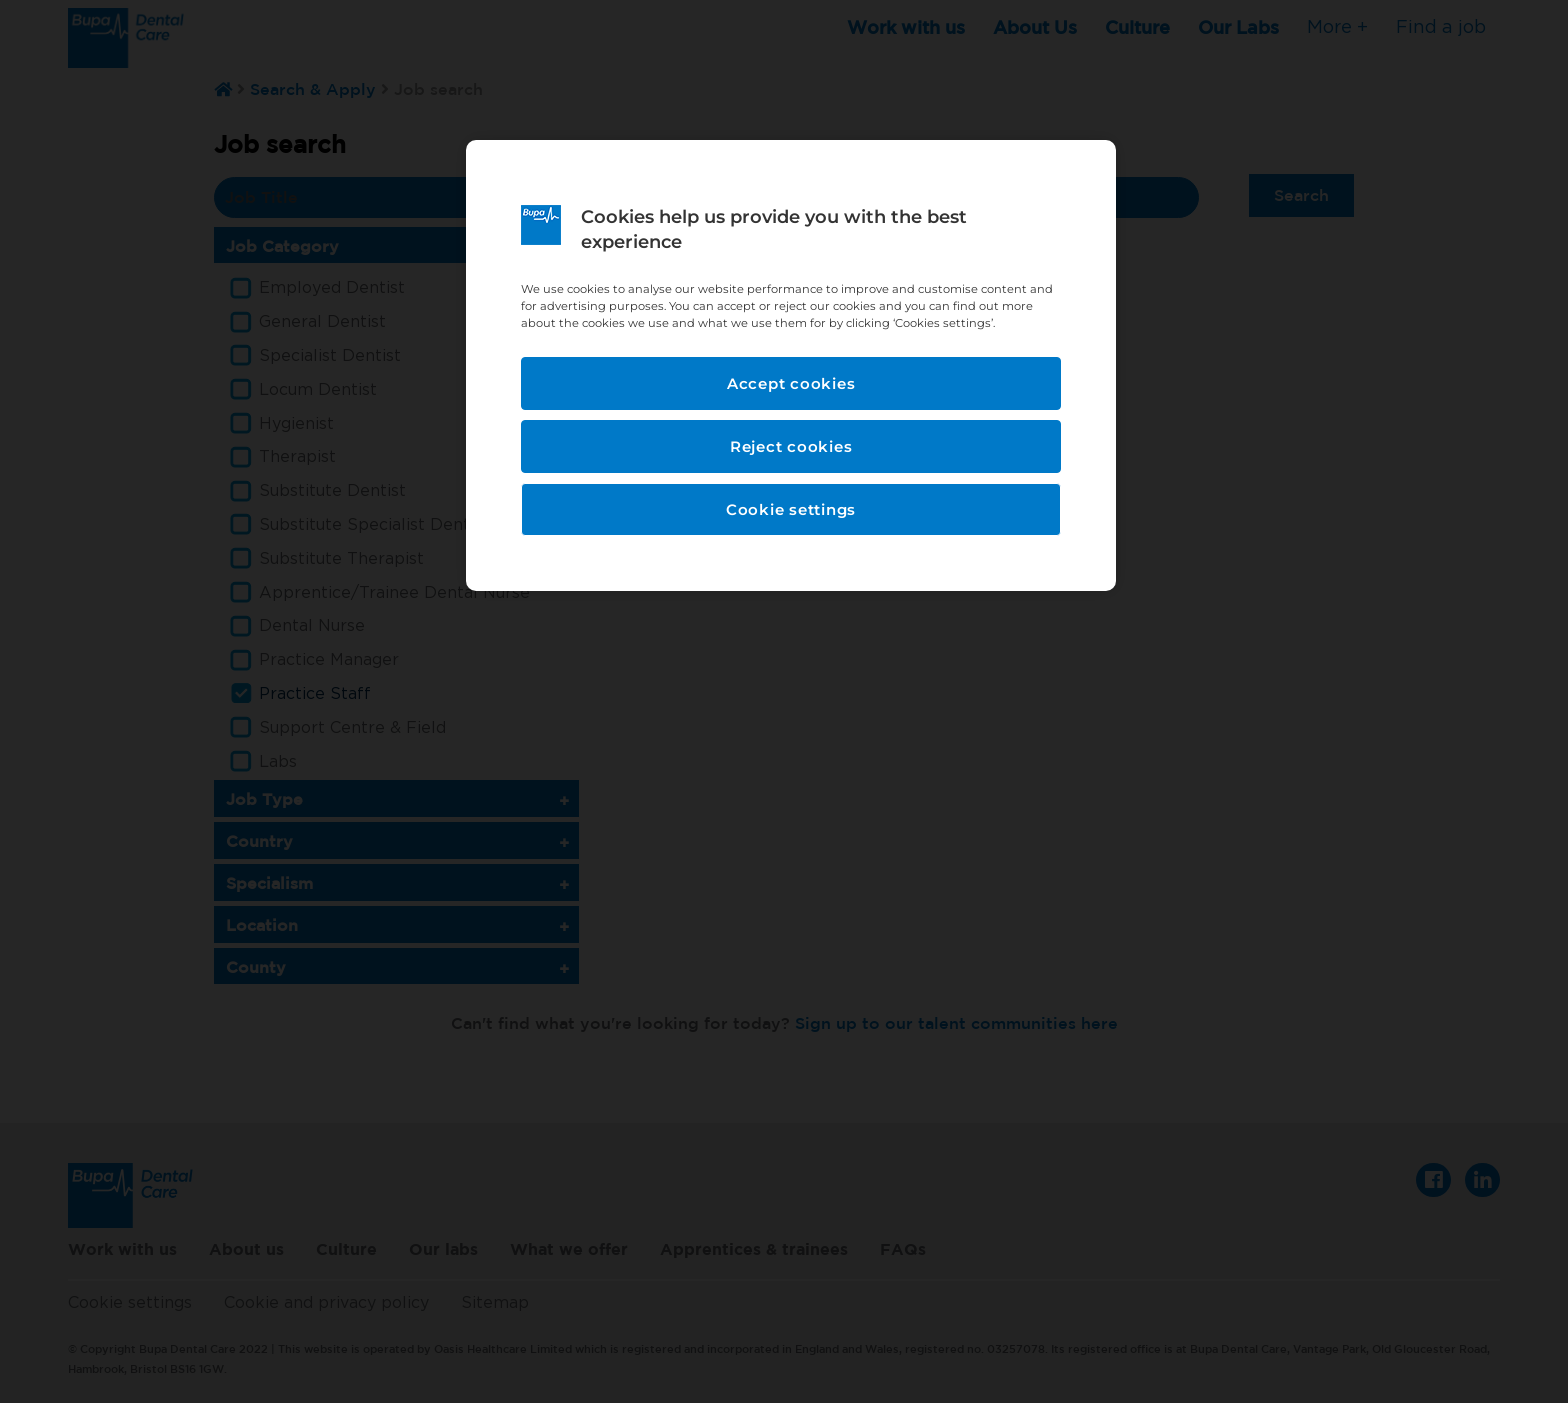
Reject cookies (791, 446)
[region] (791, 365)
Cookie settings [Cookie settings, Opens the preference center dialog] (791, 509)
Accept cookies (791, 383)
